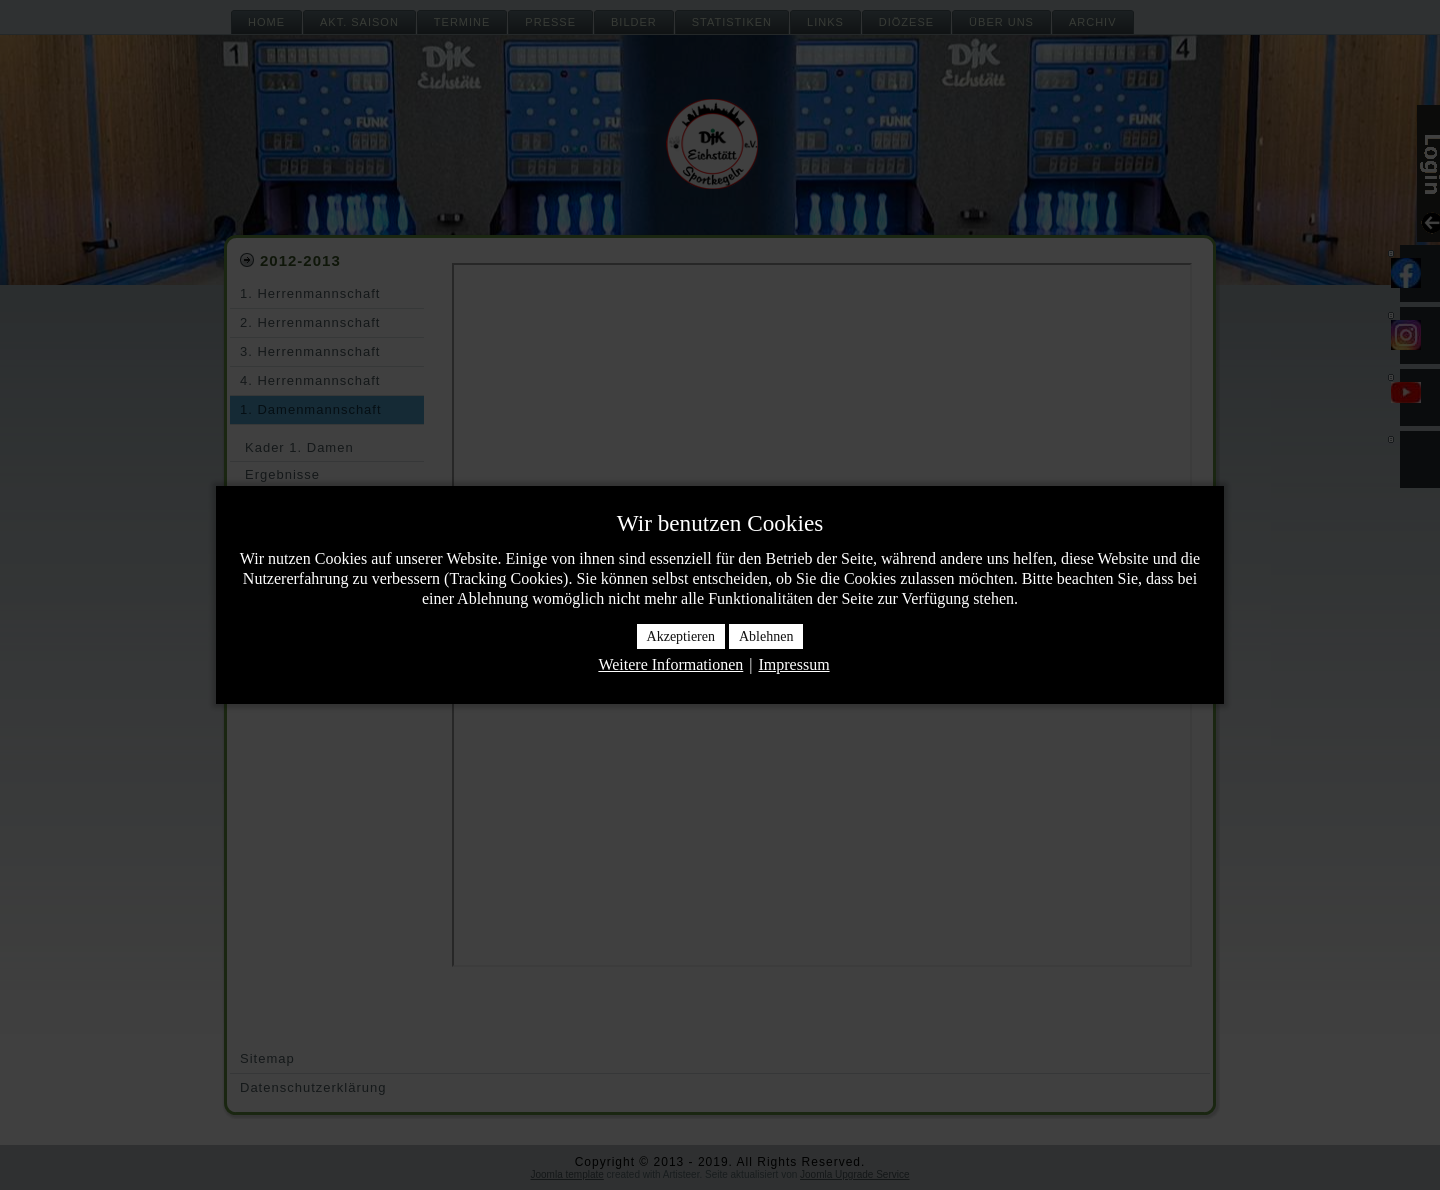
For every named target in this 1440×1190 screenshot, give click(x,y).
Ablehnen (766, 636)
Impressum (793, 664)
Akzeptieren (681, 636)
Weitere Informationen (670, 664)
